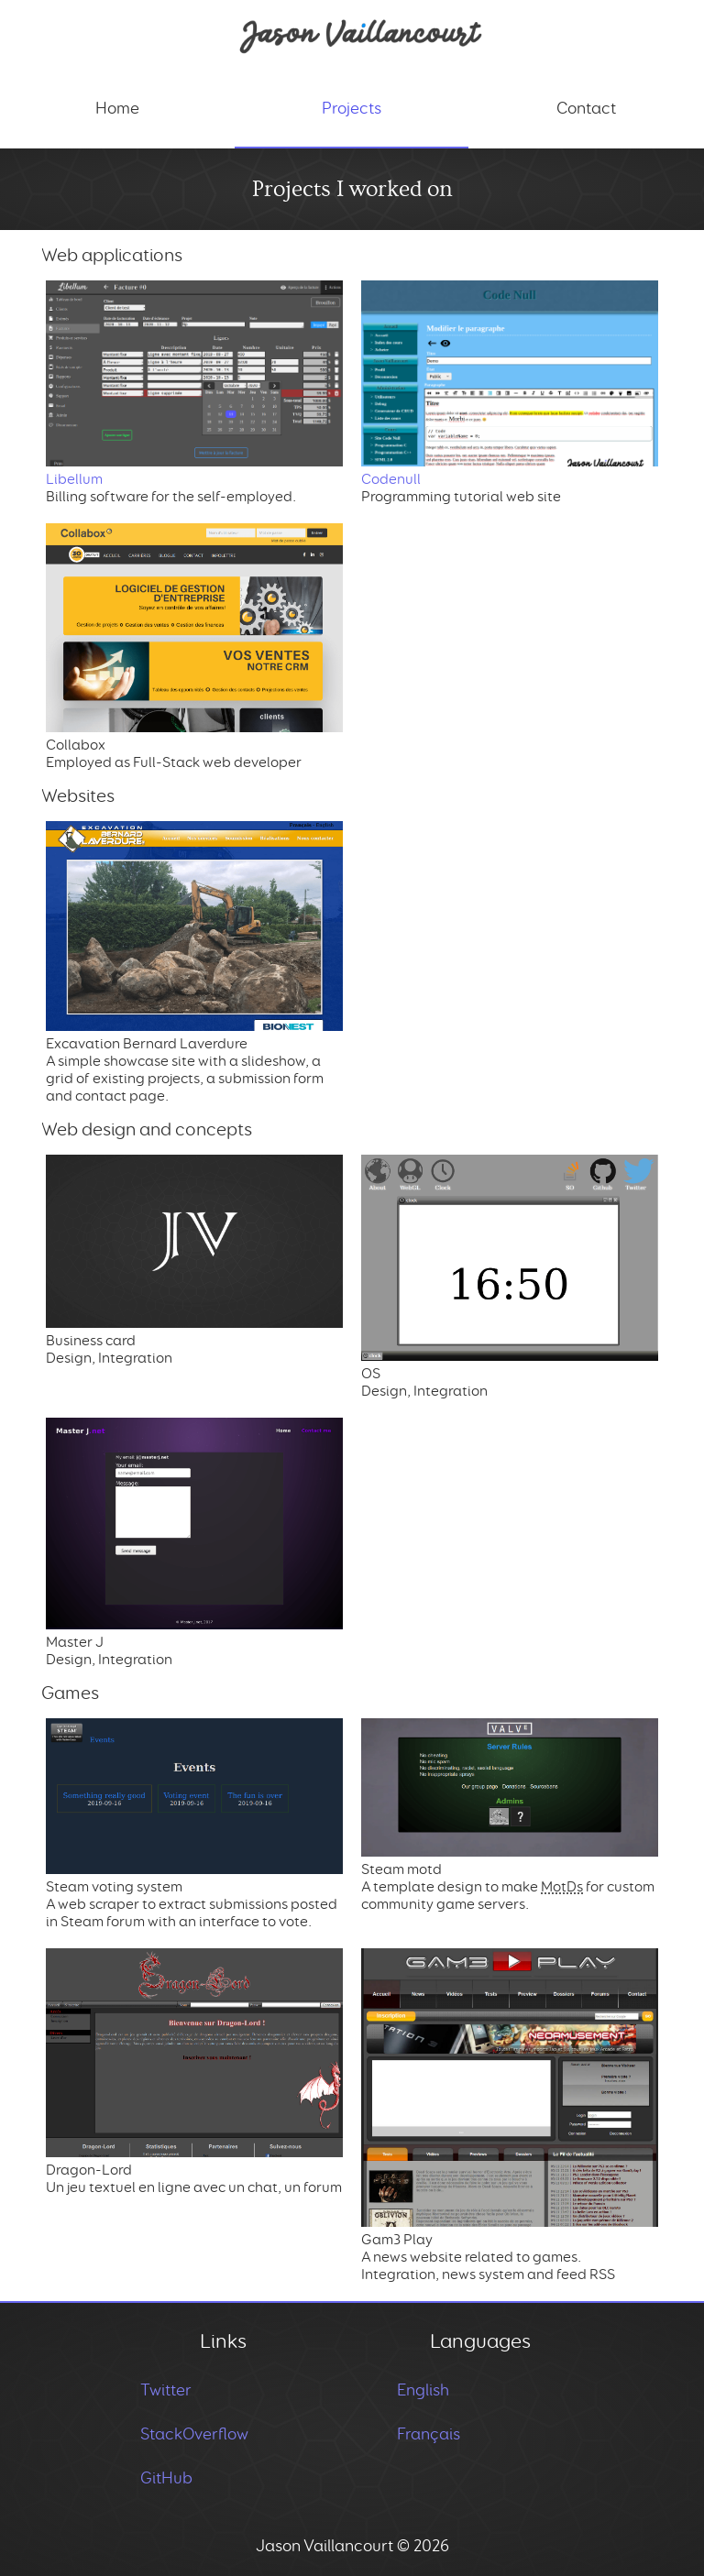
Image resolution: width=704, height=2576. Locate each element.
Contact (586, 108)
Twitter (166, 2390)
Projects (351, 108)
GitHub (166, 2478)
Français (428, 2434)
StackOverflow (194, 2434)
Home (117, 108)
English (423, 2390)
